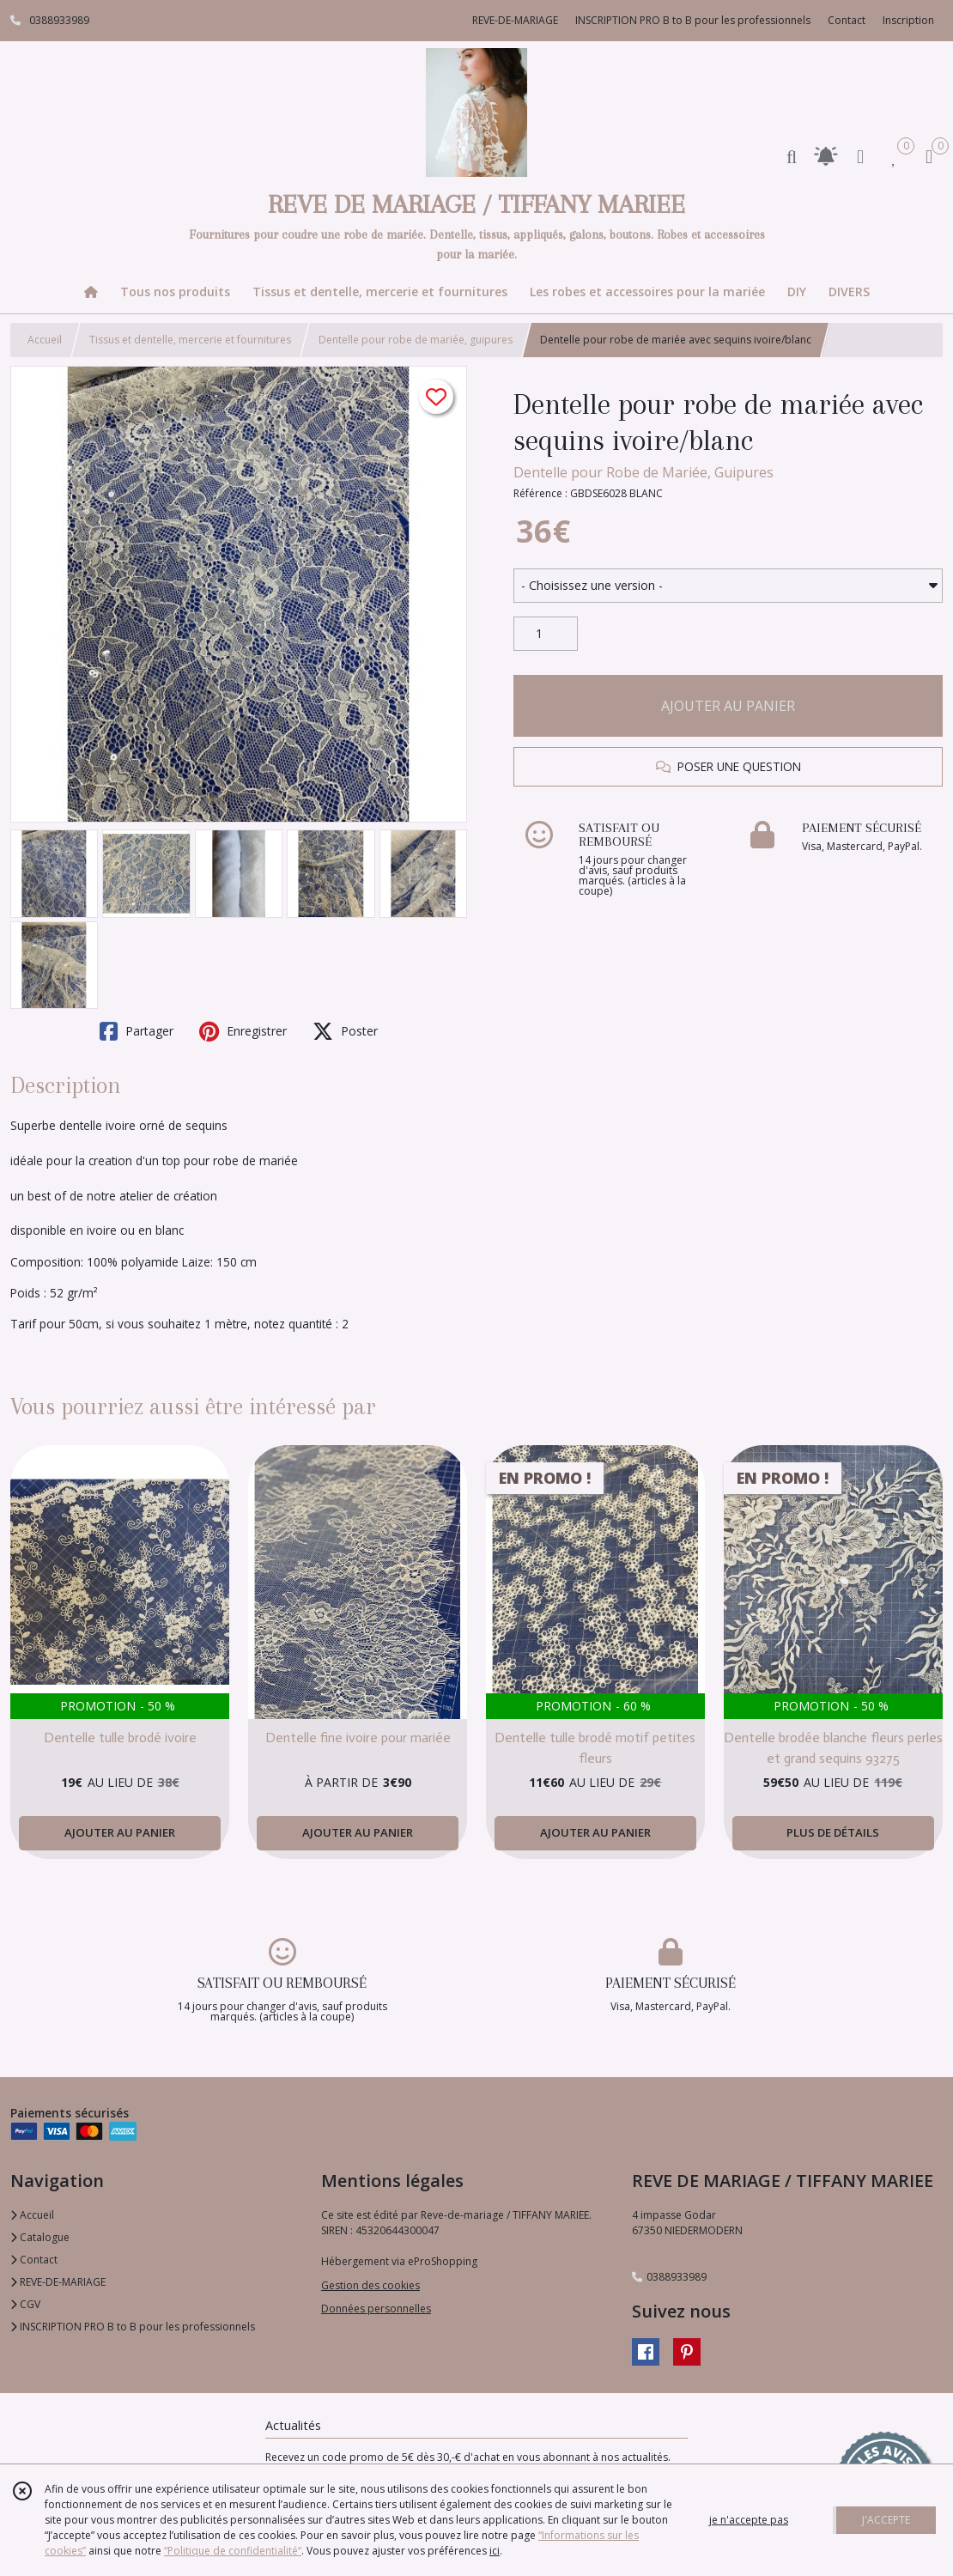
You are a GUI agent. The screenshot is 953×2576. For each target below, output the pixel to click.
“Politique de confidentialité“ (232, 2550)
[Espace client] (860, 156)
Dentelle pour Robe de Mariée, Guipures (643, 472)
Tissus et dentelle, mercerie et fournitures (190, 339)
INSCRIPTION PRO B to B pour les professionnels (132, 2326)
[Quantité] (545, 634)
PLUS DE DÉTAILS (832, 1832)
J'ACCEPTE (886, 2519)
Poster (345, 1031)
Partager (136, 1031)
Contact (846, 20)
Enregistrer (243, 1031)
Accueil (44, 339)
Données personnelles (376, 2308)
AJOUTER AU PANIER (728, 705)
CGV (25, 2304)
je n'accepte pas (748, 2519)
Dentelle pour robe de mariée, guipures (416, 339)
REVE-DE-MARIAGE (58, 2282)
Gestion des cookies (370, 2285)
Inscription (908, 20)
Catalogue (40, 2237)
